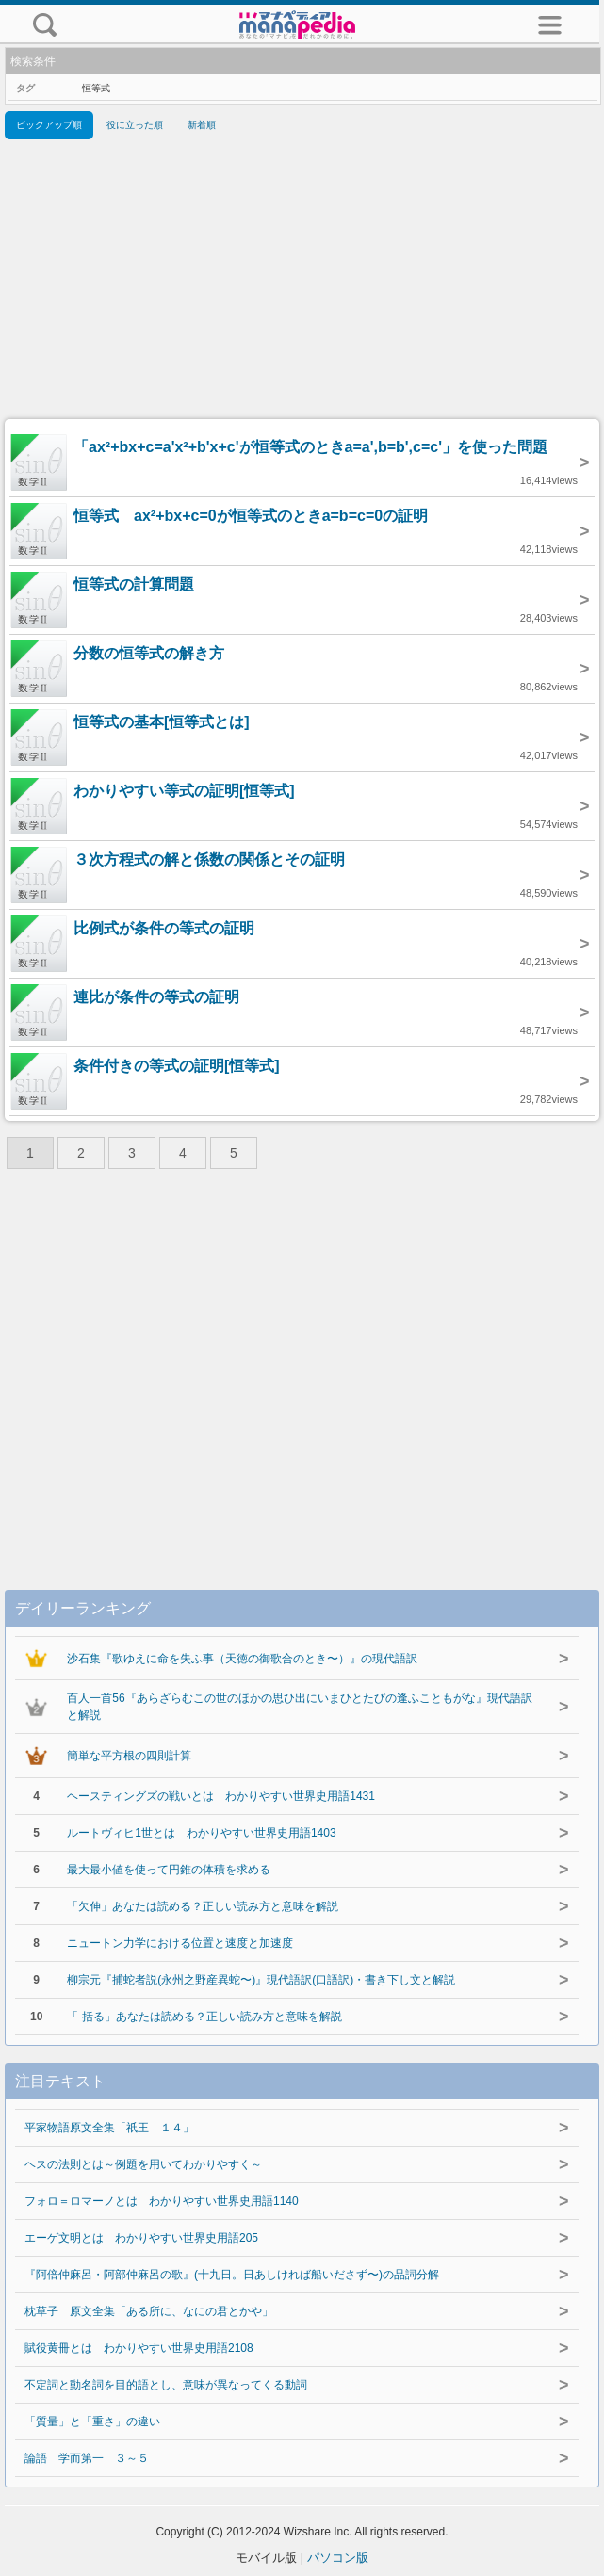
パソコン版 (337, 2558)
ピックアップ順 (49, 125)
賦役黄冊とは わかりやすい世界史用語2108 (138, 2348)
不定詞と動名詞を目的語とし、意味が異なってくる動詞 (165, 2384)
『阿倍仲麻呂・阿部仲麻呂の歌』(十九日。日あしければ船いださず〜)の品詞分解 (231, 2274)
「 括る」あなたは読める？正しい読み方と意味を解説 (204, 2016)
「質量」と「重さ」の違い (92, 2421)
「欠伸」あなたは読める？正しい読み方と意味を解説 (202, 1906)
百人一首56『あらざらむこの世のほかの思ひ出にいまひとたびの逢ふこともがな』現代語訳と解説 (299, 1707)
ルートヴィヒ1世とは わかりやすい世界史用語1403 (201, 1832)
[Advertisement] (302, 282)
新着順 (202, 125)
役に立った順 (134, 125)
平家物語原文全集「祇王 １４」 (109, 2127)
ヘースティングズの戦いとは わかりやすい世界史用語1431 (221, 1796)
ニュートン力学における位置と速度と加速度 (180, 1943)
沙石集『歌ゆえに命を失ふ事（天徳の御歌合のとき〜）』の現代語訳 (242, 1658)
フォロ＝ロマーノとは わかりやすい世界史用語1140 (161, 2201)
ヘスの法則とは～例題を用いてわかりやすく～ (143, 2164)
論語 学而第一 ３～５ (86, 2458)
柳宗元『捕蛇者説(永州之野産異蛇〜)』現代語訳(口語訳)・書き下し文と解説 (261, 1979)
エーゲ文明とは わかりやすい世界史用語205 (141, 2237)
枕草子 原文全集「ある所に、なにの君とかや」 (148, 2311)
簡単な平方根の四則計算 (129, 1755)
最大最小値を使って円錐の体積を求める (168, 1869)
